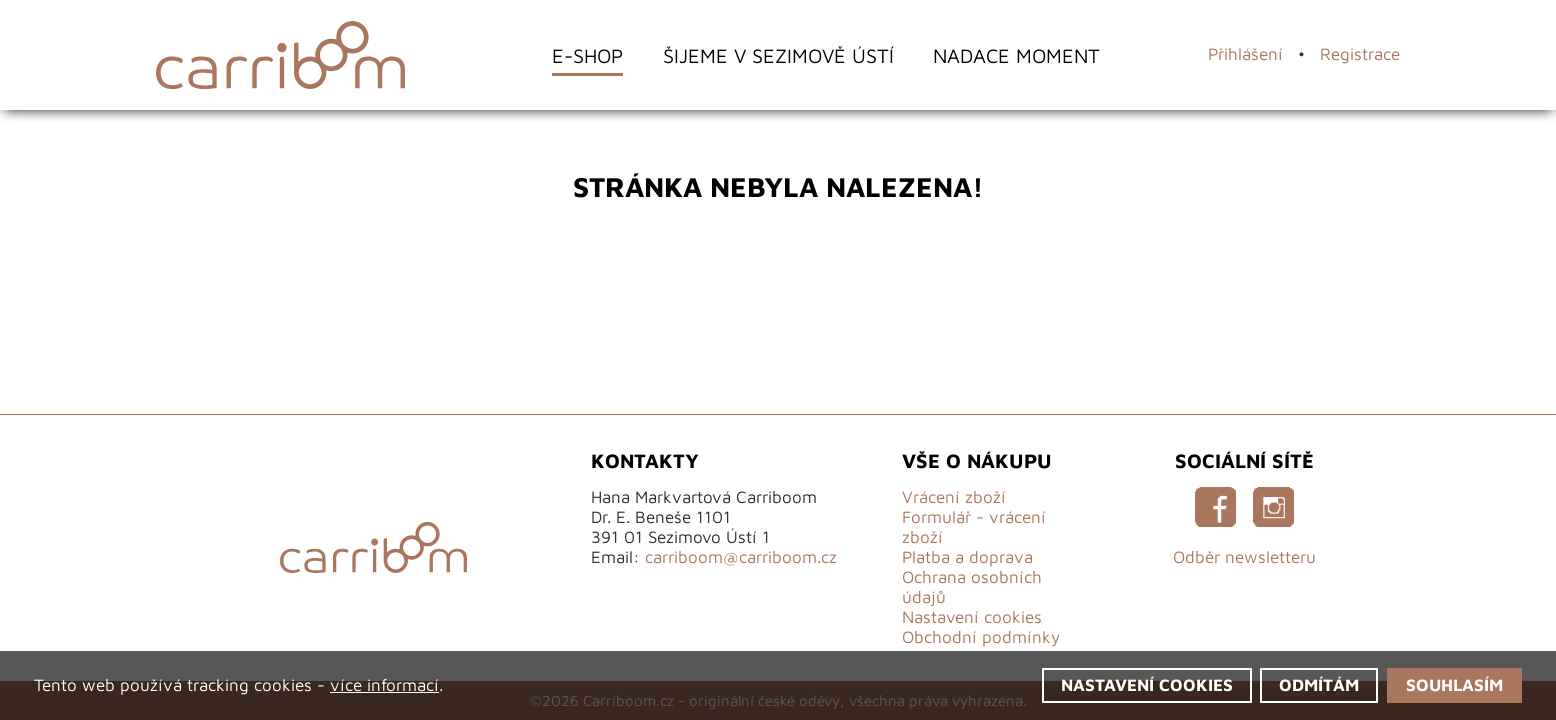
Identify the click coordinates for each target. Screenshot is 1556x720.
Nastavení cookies (972, 617)
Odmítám (1319, 685)
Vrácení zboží (954, 497)
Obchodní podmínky (981, 637)
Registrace (1360, 54)
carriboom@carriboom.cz (741, 557)
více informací (384, 685)
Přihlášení (1245, 54)
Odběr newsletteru (1244, 557)
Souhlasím (1454, 685)
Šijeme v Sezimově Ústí (778, 55)
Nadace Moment (1016, 55)
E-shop (587, 55)
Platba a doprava (967, 557)
